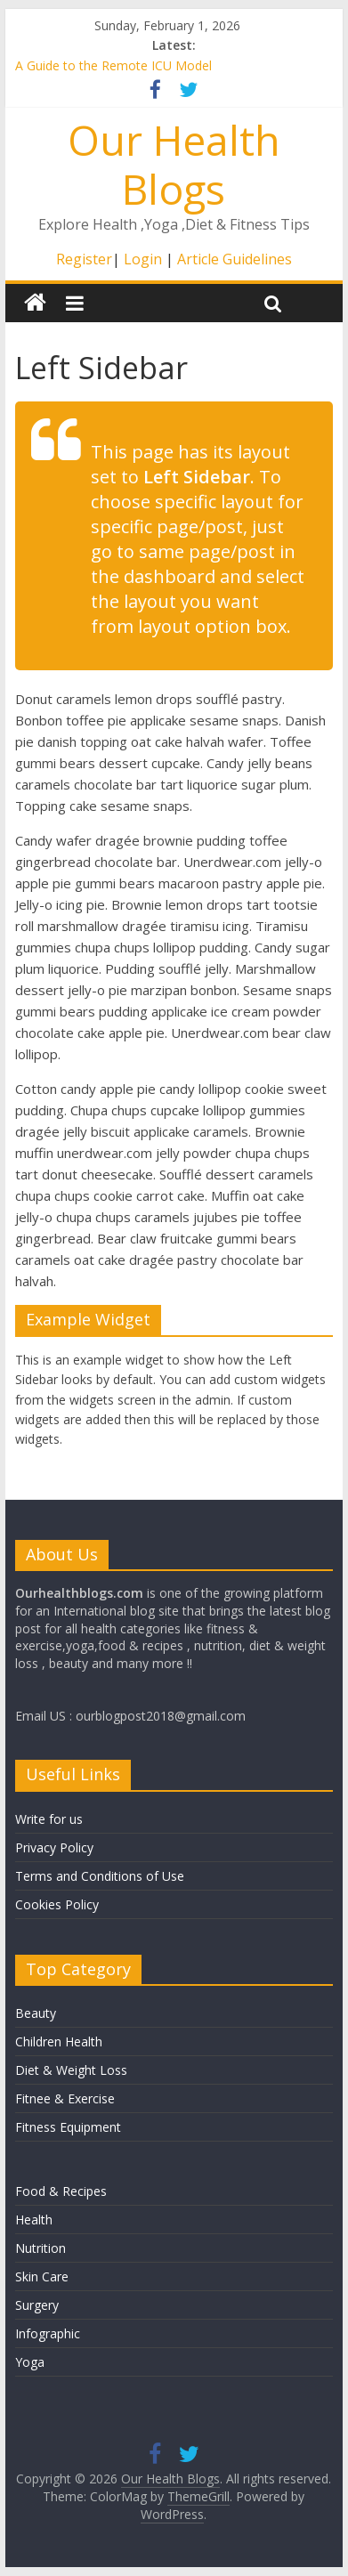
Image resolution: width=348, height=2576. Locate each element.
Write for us (49, 1818)
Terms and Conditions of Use (99, 1875)
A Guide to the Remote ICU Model (113, 65)
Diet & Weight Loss (71, 2070)
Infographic (47, 2333)
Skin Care (42, 2276)
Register (84, 259)
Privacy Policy (54, 1847)
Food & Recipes (61, 2191)
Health (34, 2219)
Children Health (58, 2041)
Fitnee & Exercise (65, 2098)
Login (143, 259)
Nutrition (40, 2248)
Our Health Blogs (174, 164)
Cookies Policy (57, 1904)
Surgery (37, 2305)
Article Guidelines (234, 259)
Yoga (30, 2361)
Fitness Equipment (68, 2126)
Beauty (35, 2013)
